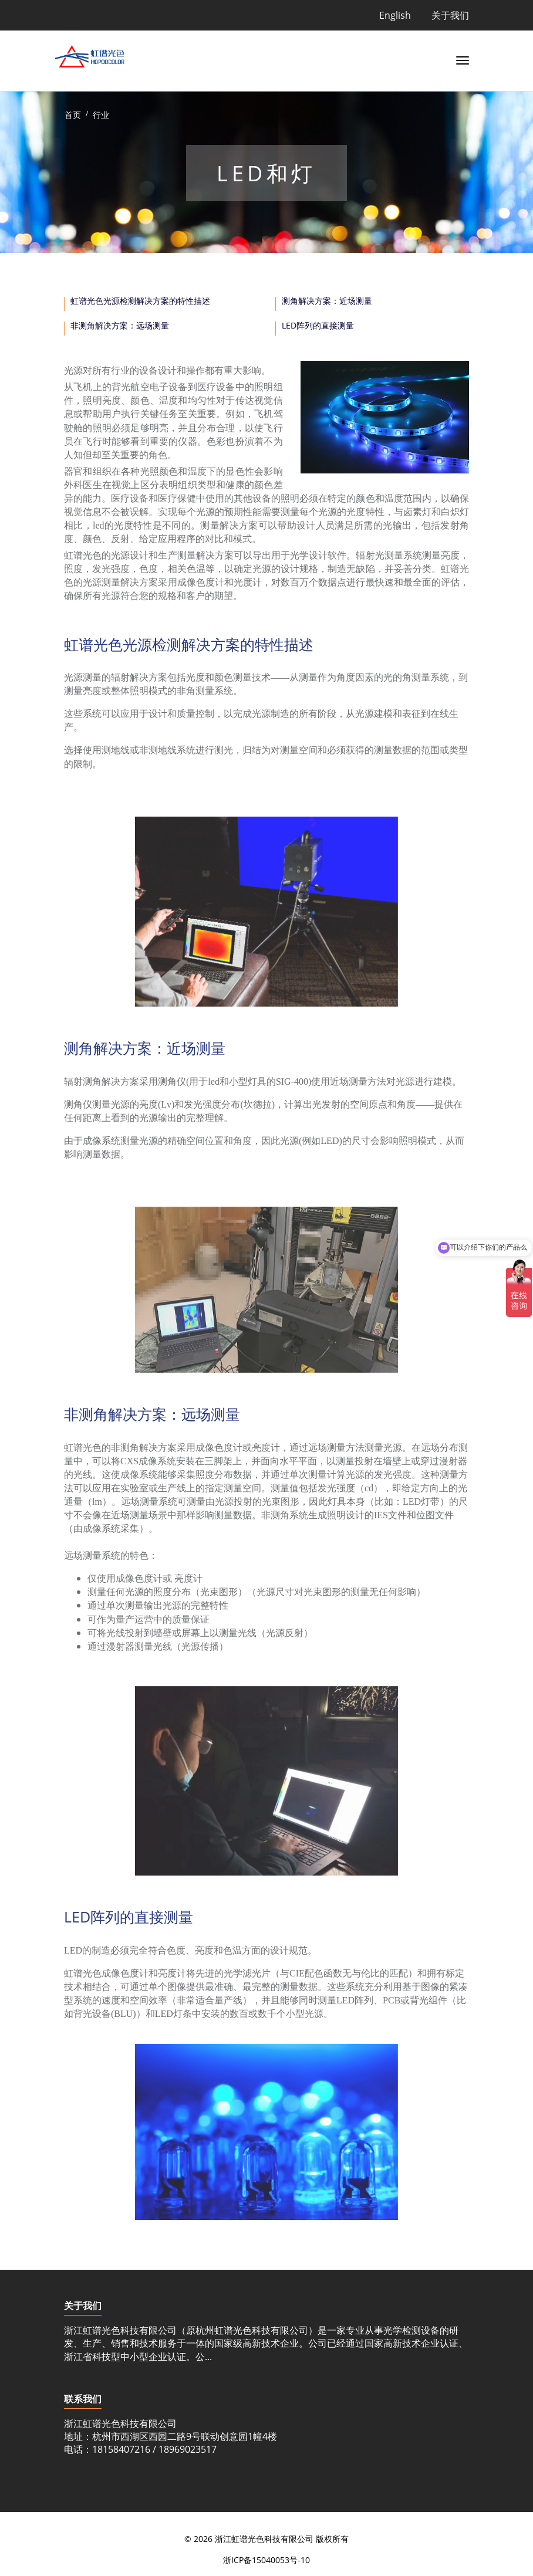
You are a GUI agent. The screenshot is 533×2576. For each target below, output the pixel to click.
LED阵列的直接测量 (318, 325)
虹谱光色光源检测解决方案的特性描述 (140, 300)
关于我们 (450, 15)
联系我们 (83, 2398)
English (395, 15)
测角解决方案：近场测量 (327, 300)
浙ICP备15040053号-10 (266, 2559)
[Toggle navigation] (460, 59)
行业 (101, 114)
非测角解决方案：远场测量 (119, 325)
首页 (73, 114)
